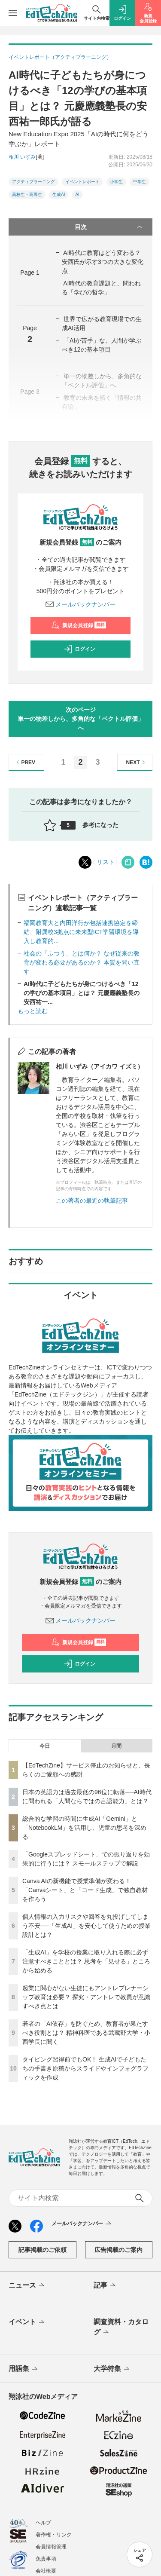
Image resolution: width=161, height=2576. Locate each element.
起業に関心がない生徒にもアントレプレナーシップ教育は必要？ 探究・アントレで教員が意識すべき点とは (86, 1997)
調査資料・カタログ (121, 2327)
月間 (116, 1746)
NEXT (136, 762)
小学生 (116, 181)
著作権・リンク (54, 2535)
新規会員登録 (78, 625)
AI (77, 194)
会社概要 (46, 2571)
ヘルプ (43, 2523)
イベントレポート (82, 181)
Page (29, 272)
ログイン (79, 649)
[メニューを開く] (13, 13)
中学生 (139, 181)
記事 (105, 2286)
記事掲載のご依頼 (42, 2249)
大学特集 (112, 2369)
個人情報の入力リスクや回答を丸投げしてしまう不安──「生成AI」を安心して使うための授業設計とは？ (86, 1925)
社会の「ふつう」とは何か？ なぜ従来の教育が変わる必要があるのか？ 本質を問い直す (82, 962)
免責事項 (46, 2559)
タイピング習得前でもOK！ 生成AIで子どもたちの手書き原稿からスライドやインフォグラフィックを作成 (85, 2068)
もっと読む (33, 1011)
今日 (44, 1746)
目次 (109, 227)
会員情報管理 (51, 2547)
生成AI (58, 194)
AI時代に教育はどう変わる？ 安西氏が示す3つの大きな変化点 (102, 261)
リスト (106, 861)
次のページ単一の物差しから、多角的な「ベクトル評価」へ (81, 718)
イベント (27, 2322)
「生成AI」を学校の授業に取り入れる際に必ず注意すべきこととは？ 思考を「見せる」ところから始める (86, 1961)
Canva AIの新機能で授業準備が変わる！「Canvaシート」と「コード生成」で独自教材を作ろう (85, 1890)
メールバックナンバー (81, 604)
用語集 (24, 2369)
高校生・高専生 (27, 194)
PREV (24, 762)
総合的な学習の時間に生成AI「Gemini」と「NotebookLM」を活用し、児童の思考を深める (84, 1827)
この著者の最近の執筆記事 (92, 1200)
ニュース (27, 2286)
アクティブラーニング (33, 181)
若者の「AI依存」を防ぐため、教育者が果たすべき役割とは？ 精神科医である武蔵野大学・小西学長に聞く (86, 2032)
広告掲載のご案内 (118, 2249)
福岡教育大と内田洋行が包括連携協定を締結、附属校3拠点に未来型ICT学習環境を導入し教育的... (81, 931)
